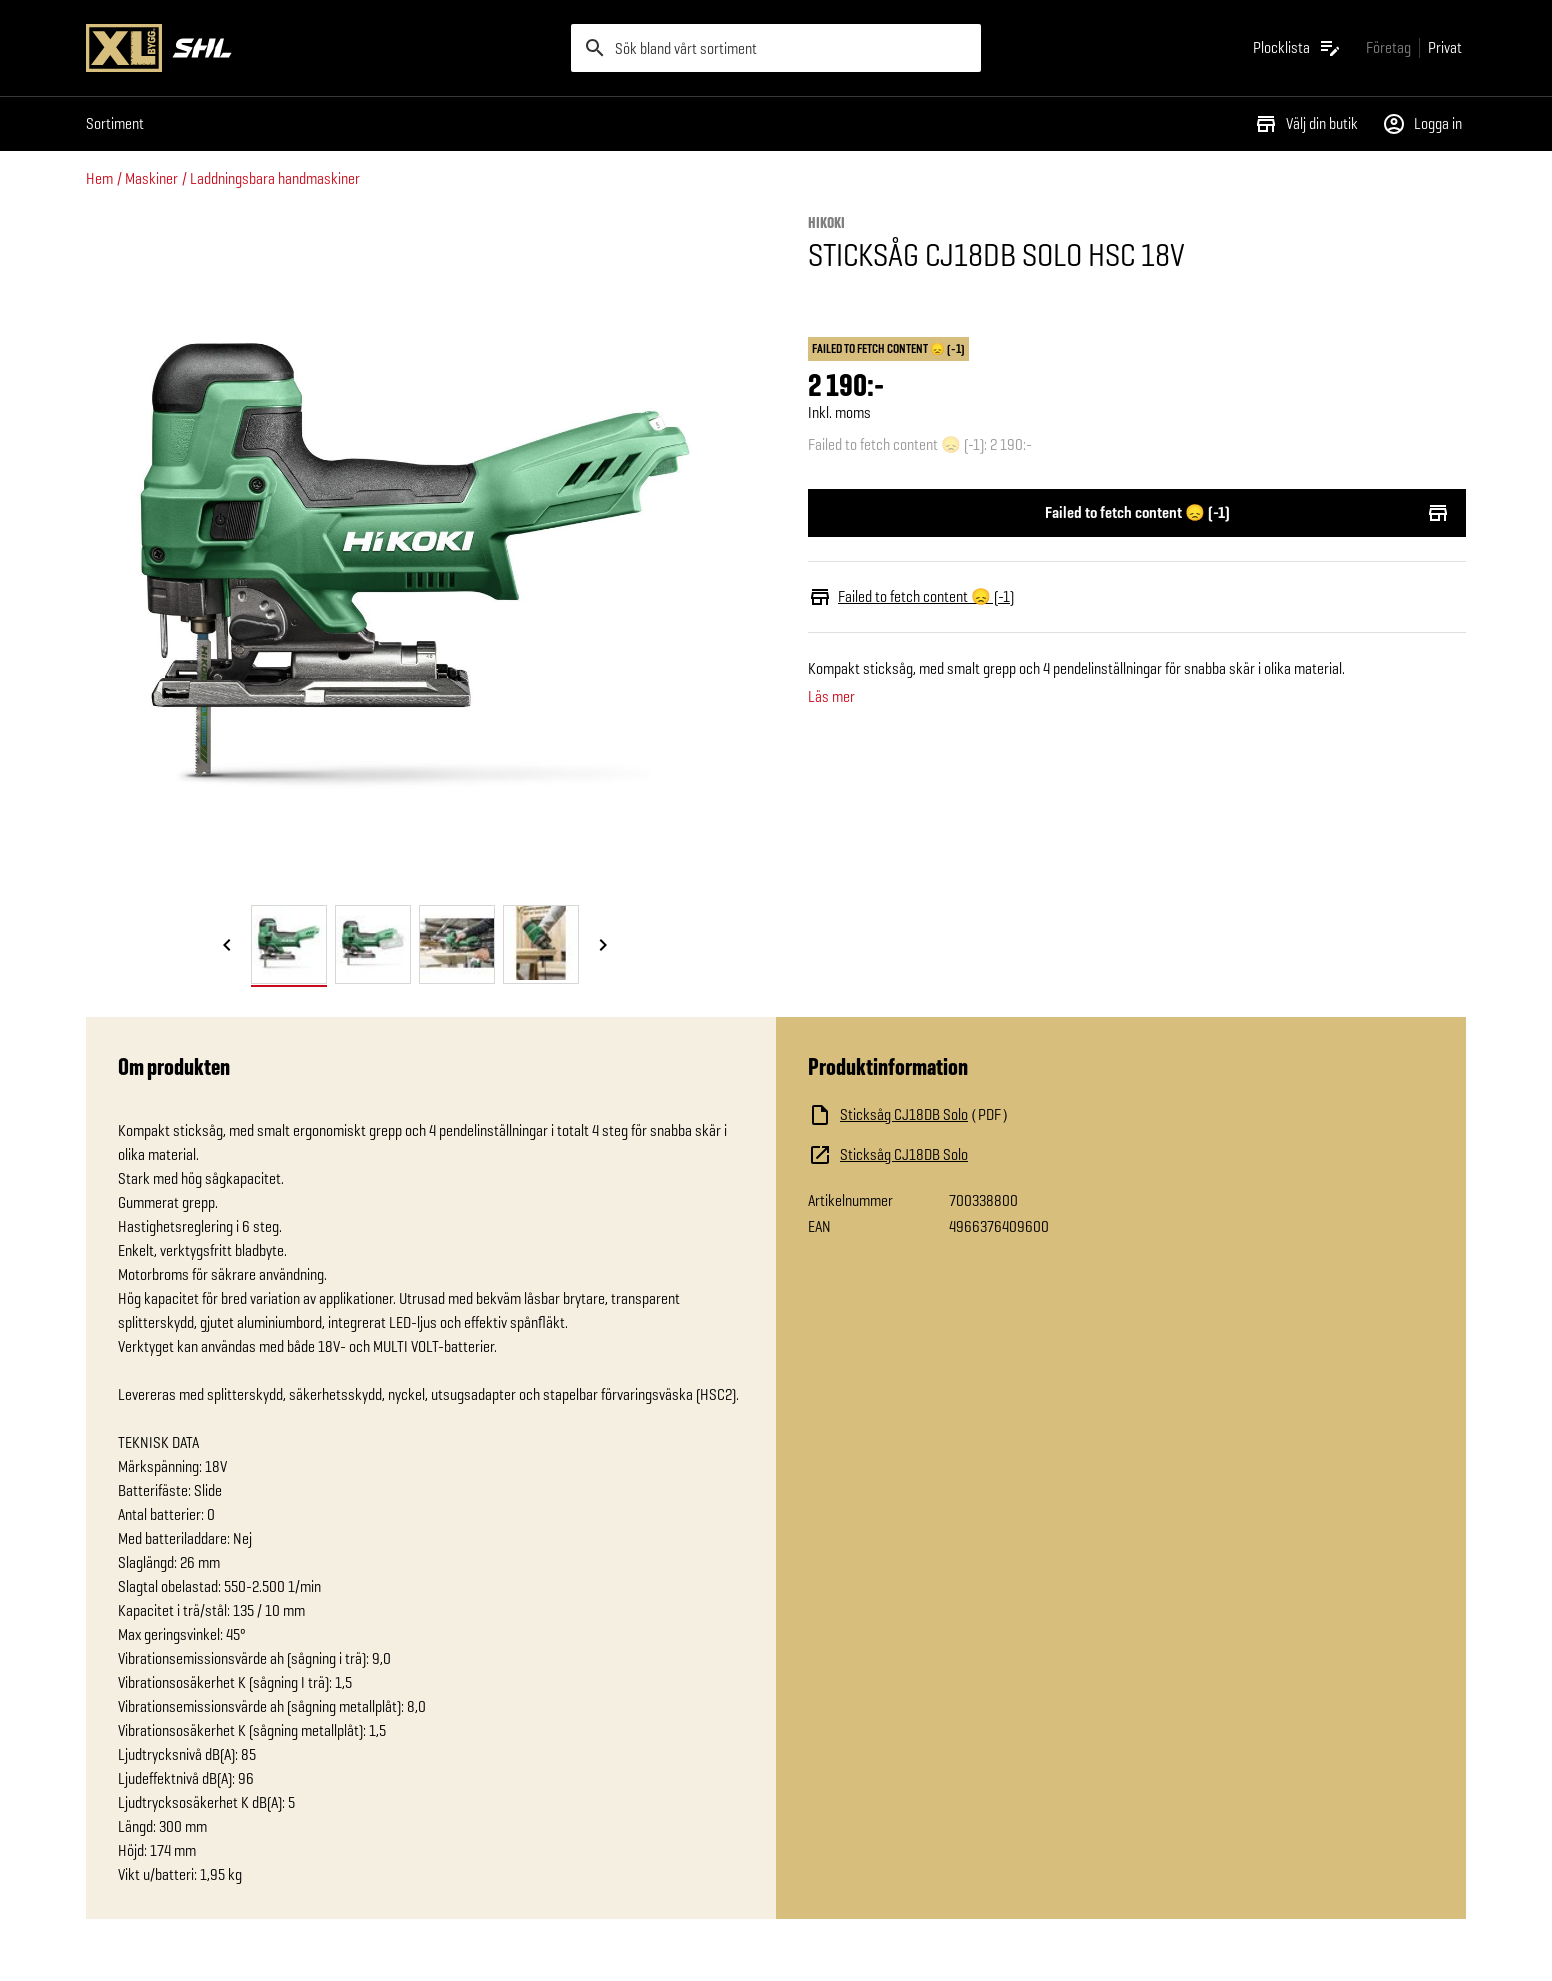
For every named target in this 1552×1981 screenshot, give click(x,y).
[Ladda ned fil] (1008, 1115)
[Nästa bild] (603, 946)
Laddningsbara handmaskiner (275, 178)
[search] (776, 48)
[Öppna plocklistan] (1297, 48)
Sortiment (115, 123)
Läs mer (831, 697)
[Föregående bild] (227, 946)
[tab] (289, 944)
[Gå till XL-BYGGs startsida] (320, 48)
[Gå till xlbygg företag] (1388, 47)
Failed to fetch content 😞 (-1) (1137, 513)
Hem (99, 178)
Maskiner (151, 178)
